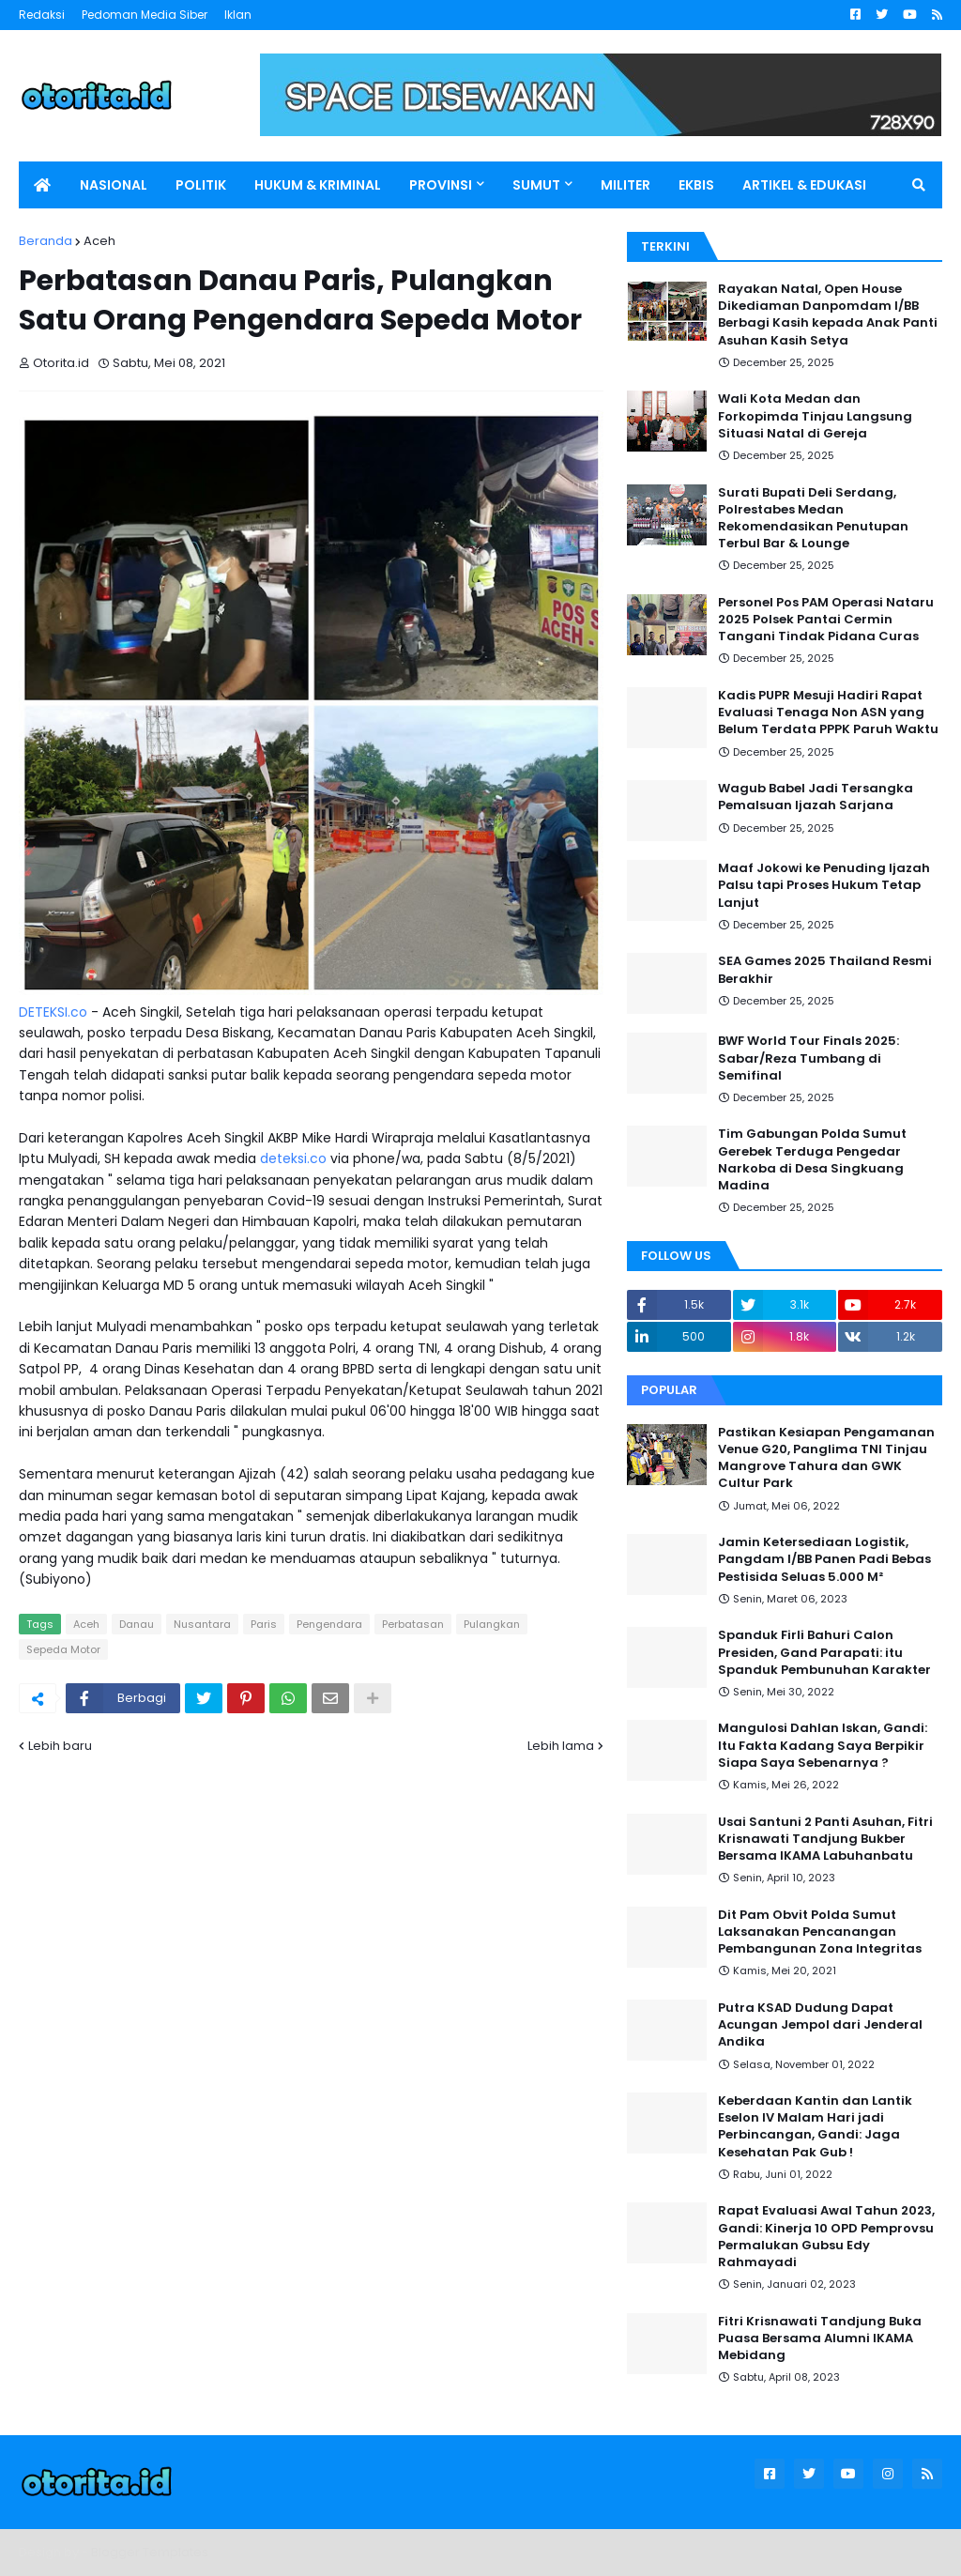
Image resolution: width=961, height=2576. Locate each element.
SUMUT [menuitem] (536, 185)
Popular (669, 1390)
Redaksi (42, 15)
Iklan (238, 15)
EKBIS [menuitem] (696, 185)
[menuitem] (42, 184)
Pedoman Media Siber (144, 15)
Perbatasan (413, 1624)
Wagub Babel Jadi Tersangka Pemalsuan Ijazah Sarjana (815, 797)
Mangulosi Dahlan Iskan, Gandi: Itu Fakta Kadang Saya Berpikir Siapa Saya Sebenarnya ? (822, 1745)
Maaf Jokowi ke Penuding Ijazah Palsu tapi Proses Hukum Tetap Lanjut (824, 885)
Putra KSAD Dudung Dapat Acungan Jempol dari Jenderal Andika (820, 2025)
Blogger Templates (149, 2552)
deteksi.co (293, 1158)
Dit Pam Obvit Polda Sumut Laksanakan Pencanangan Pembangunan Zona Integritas (820, 1932)
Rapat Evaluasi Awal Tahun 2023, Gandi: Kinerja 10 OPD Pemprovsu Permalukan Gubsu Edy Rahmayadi (826, 2236)
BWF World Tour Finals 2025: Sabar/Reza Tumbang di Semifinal (808, 1058)
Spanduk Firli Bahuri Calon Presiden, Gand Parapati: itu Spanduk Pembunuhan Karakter (824, 1652)
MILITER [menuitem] (625, 185)
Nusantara (202, 1624)
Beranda (45, 241)
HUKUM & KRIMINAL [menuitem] (317, 185)
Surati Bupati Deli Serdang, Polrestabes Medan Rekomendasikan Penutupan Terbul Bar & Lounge (813, 518)
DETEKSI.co (53, 1012)
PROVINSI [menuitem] (440, 185)
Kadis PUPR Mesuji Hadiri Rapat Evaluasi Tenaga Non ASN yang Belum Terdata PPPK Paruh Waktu (828, 712)
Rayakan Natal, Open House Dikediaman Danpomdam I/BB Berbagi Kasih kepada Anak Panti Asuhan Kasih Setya (828, 315)
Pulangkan (492, 1624)
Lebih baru (60, 1746)
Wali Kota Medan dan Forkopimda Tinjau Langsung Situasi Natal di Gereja (815, 416)
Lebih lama (560, 1746)
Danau (136, 1624)
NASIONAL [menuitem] (113, 185)
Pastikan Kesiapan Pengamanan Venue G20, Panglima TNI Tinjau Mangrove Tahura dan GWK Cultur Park (826, 1458)
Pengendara (329, 1624)
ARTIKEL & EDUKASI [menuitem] (804, 185)
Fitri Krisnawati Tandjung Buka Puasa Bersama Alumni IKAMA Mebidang (820, 2338)
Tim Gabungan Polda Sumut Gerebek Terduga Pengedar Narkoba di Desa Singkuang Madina (812, 1160)
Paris (264, 1624)
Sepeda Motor (63, 1649)
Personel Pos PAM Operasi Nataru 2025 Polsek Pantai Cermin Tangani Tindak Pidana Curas (826, 619)
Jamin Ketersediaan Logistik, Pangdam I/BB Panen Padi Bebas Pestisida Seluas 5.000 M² (824, 1559)
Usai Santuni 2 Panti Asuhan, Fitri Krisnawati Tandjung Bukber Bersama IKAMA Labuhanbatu (825, 1839)
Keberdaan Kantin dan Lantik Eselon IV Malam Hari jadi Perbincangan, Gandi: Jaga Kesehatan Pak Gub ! (815, 2127)
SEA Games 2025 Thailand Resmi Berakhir (825, 970)
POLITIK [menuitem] (200, 185)
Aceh (99, 241)
